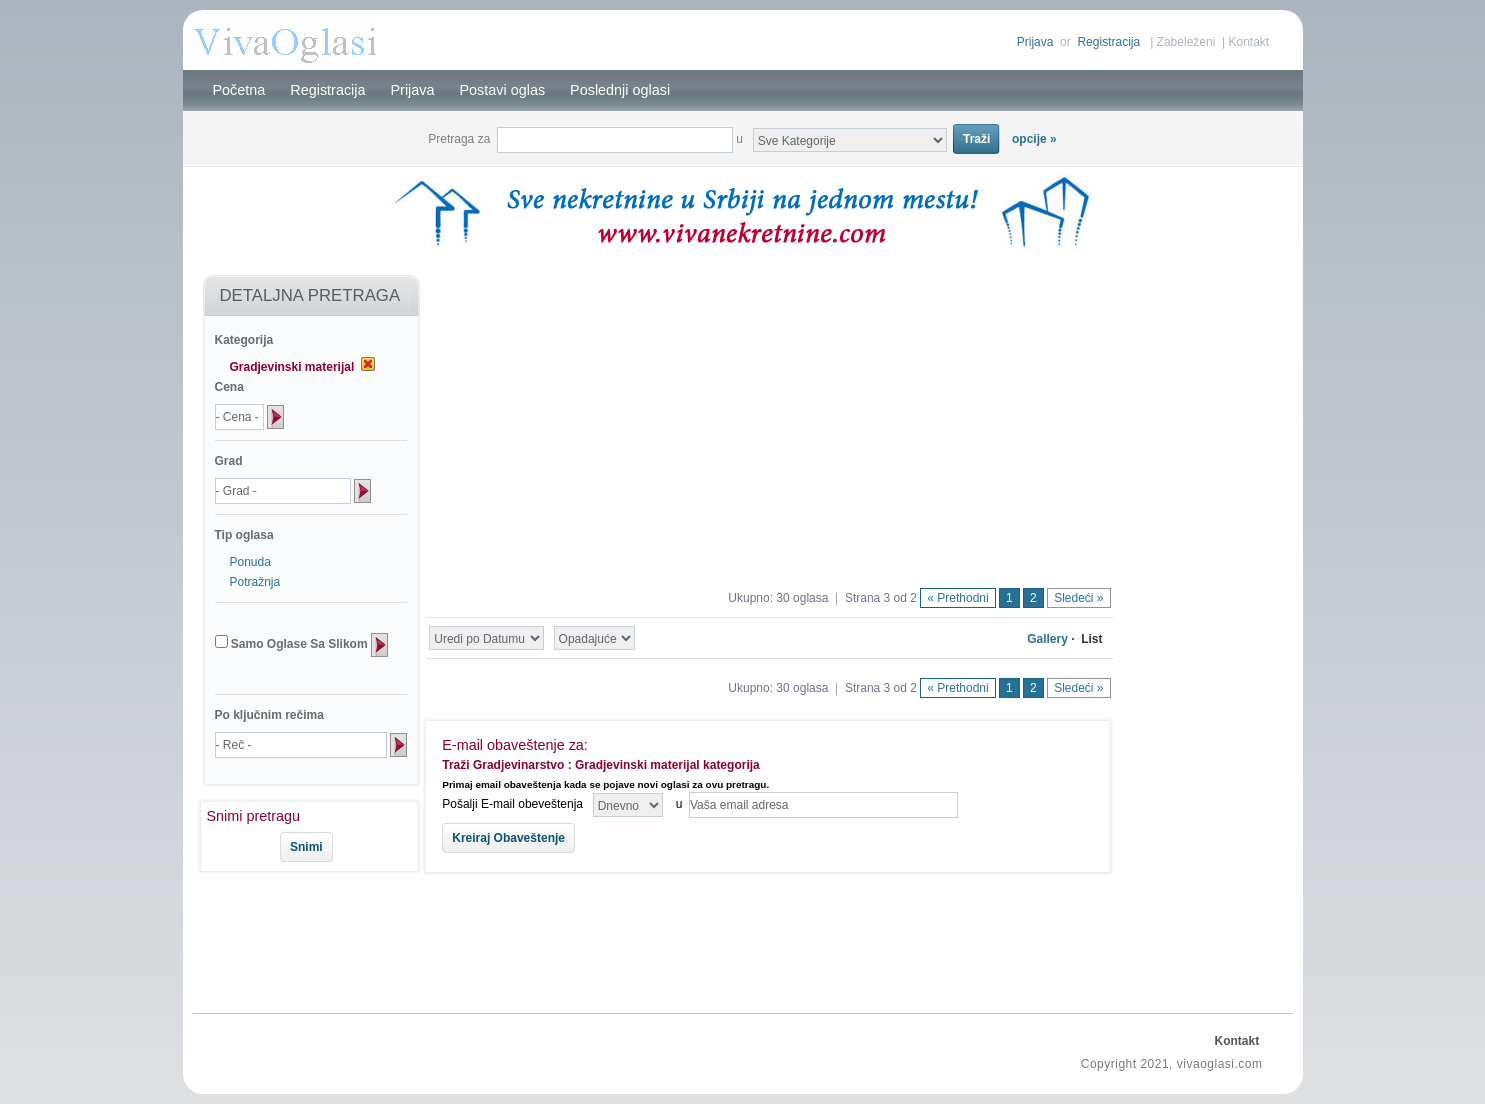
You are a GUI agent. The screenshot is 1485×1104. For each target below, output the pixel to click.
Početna (239, 90)
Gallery (1047, 639)
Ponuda (250, 562)
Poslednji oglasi (620, 90)
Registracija (1108, 42)
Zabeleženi (1186, 42)
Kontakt (1248, 42)
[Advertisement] (301, 939)
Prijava (1035, 42)
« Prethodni (957, 598)
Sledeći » (1078, 598)
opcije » (1034, 139)
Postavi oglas (503, 90)
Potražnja (255, 582)
